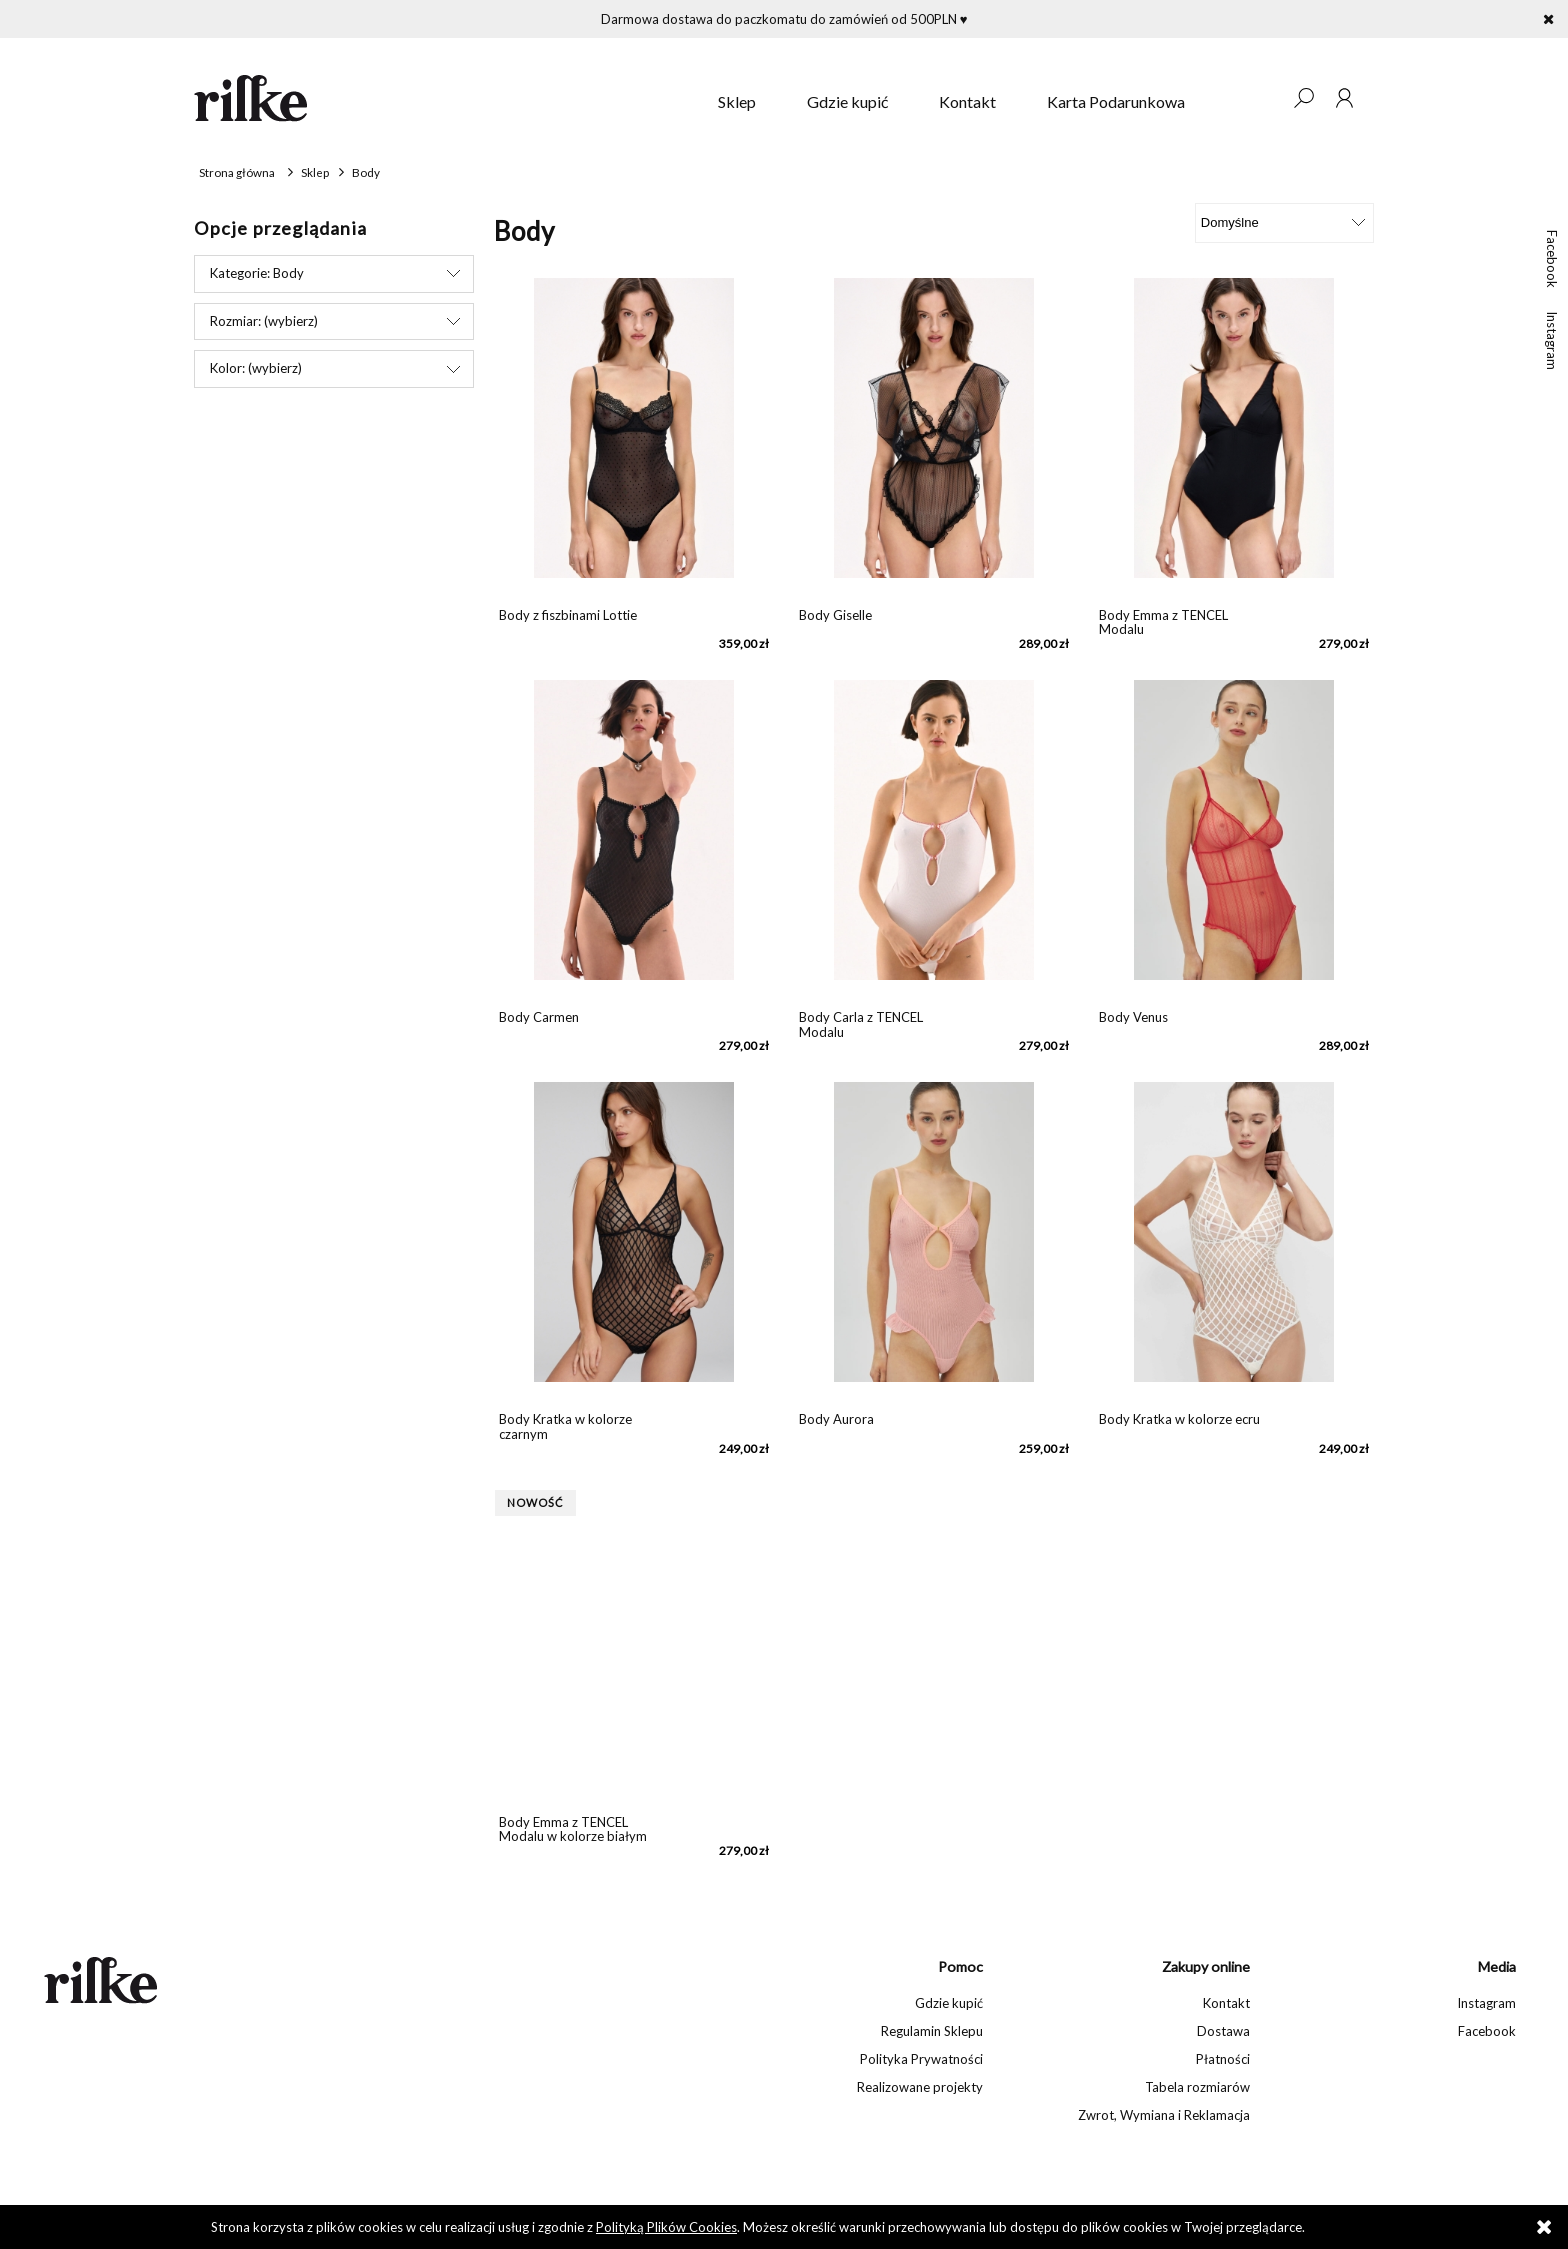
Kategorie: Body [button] (257, 273)
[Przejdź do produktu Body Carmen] (634, 840)
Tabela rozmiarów (1197, 2087)
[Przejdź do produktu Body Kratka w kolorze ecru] (1234, 1242)
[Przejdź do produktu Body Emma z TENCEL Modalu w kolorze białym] (634, 1645)
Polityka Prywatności (921, 2059)
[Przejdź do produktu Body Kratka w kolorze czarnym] (634, 1242)
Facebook (1552, 259)
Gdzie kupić (949, 2003)
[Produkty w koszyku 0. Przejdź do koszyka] (1263, 98)
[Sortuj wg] (1284, 223)
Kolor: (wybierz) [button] (256, 368)
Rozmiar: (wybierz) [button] (264, 321)
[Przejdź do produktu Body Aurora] (934, 1242)
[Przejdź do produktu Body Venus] (1234, 840)
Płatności (1223, 2059)
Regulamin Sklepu (932, 2031)
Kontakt (1226, 2003)
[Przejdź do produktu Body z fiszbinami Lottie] (634, 438)
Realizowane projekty (920, 2087)
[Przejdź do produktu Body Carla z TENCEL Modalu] (934, 840)
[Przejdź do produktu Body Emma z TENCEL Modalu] (1234, 438)
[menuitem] (737, 102)
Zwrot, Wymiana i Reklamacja (1164, 2115)
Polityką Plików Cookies (666, 2227)
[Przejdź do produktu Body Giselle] (934, 438)
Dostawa (1223, 2031)
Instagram (1552, 340)
